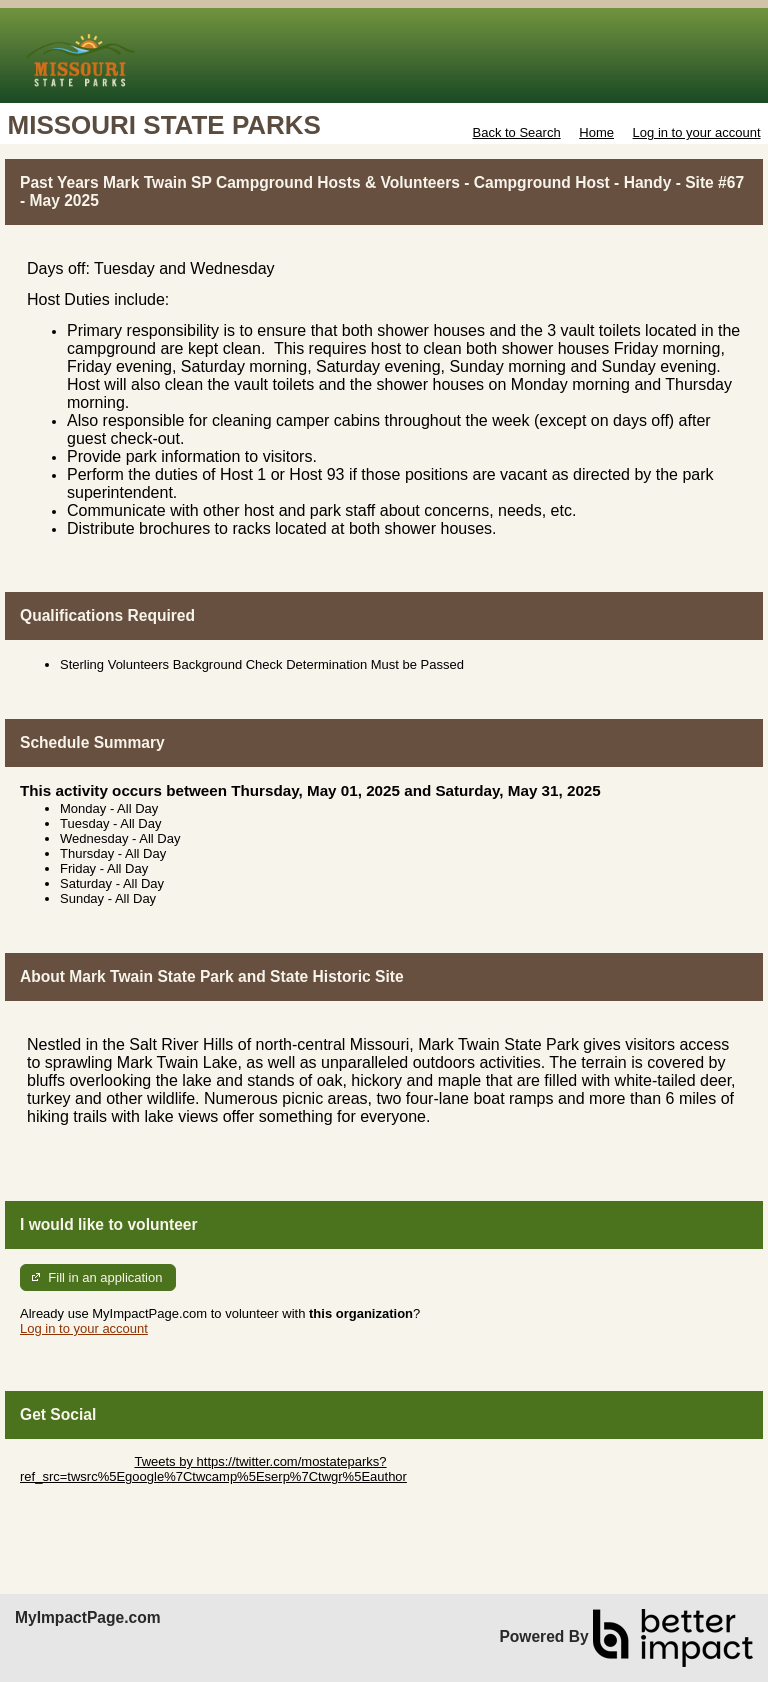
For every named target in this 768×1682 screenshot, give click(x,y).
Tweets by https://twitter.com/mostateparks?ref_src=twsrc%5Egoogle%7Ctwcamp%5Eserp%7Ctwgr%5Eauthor (213, 1469)
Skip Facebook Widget (85, 1491)
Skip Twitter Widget (75, 1461)
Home (596, 132)
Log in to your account (697, 132)
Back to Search (516, 132)
